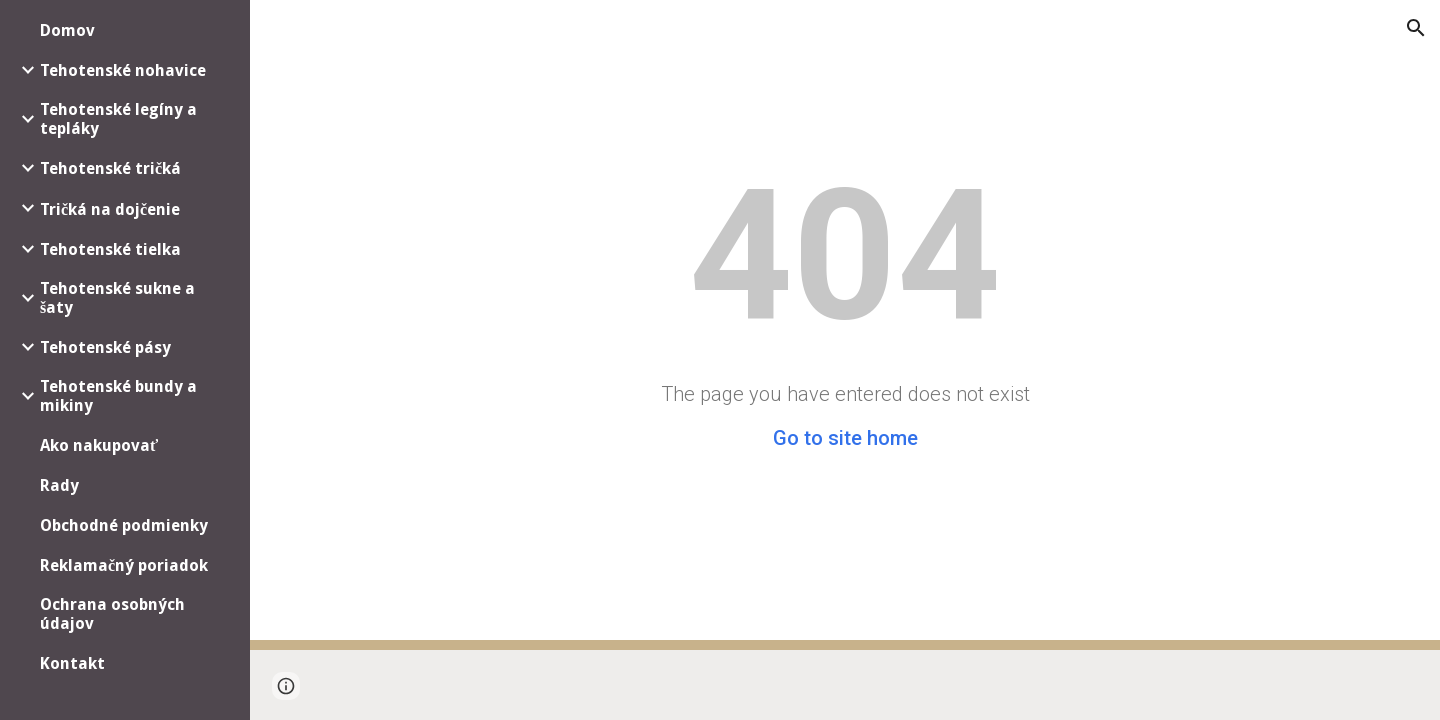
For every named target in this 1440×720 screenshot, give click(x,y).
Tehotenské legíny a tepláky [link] (118, 119)
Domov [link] (67, 30)
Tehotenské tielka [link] (110, 249)
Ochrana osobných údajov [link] (112, 614)
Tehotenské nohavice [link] (123, 70)
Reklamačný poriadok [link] (124, 565)
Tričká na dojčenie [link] (110, 209)
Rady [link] (59, 485)
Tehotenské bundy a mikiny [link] (118, 396)
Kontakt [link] (72, 663)
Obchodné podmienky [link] (124, 525)
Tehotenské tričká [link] (110, 168)
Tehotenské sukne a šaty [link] (117, 298)
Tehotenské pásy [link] (105, 347)
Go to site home (845, 438)
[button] (1416, 28)
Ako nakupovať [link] (99, 445)
